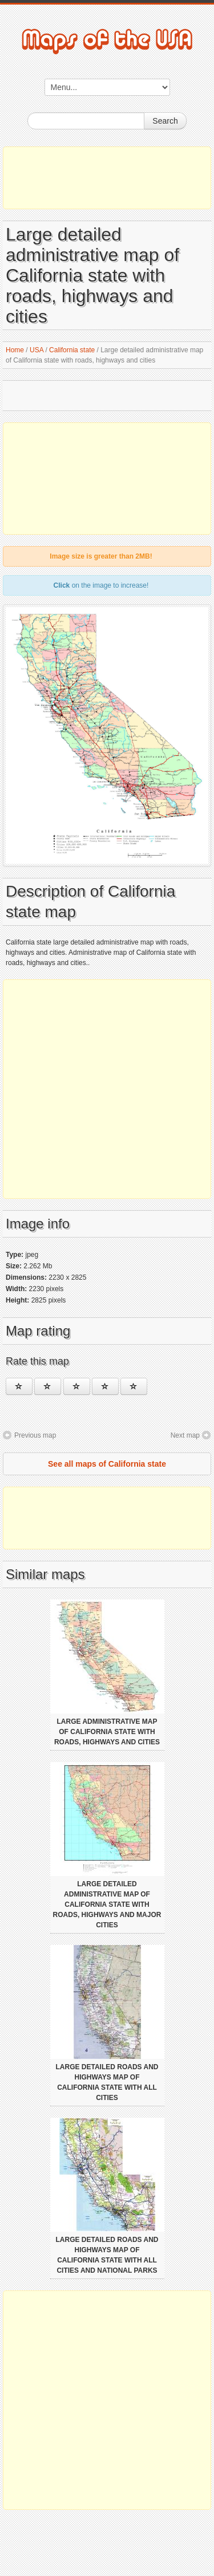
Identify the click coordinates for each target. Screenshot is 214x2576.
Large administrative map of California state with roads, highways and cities (107, 1732)
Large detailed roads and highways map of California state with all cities (107, 2082)
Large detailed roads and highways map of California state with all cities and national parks (107, 2255)
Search (164, 120)
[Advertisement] (107, 177)
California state (72, 350)
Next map (185, 1435)
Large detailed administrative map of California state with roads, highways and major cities (107, 1904)
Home (15, 350)
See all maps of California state (107, 1463)
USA (36, 350)
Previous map (35, 1435)
